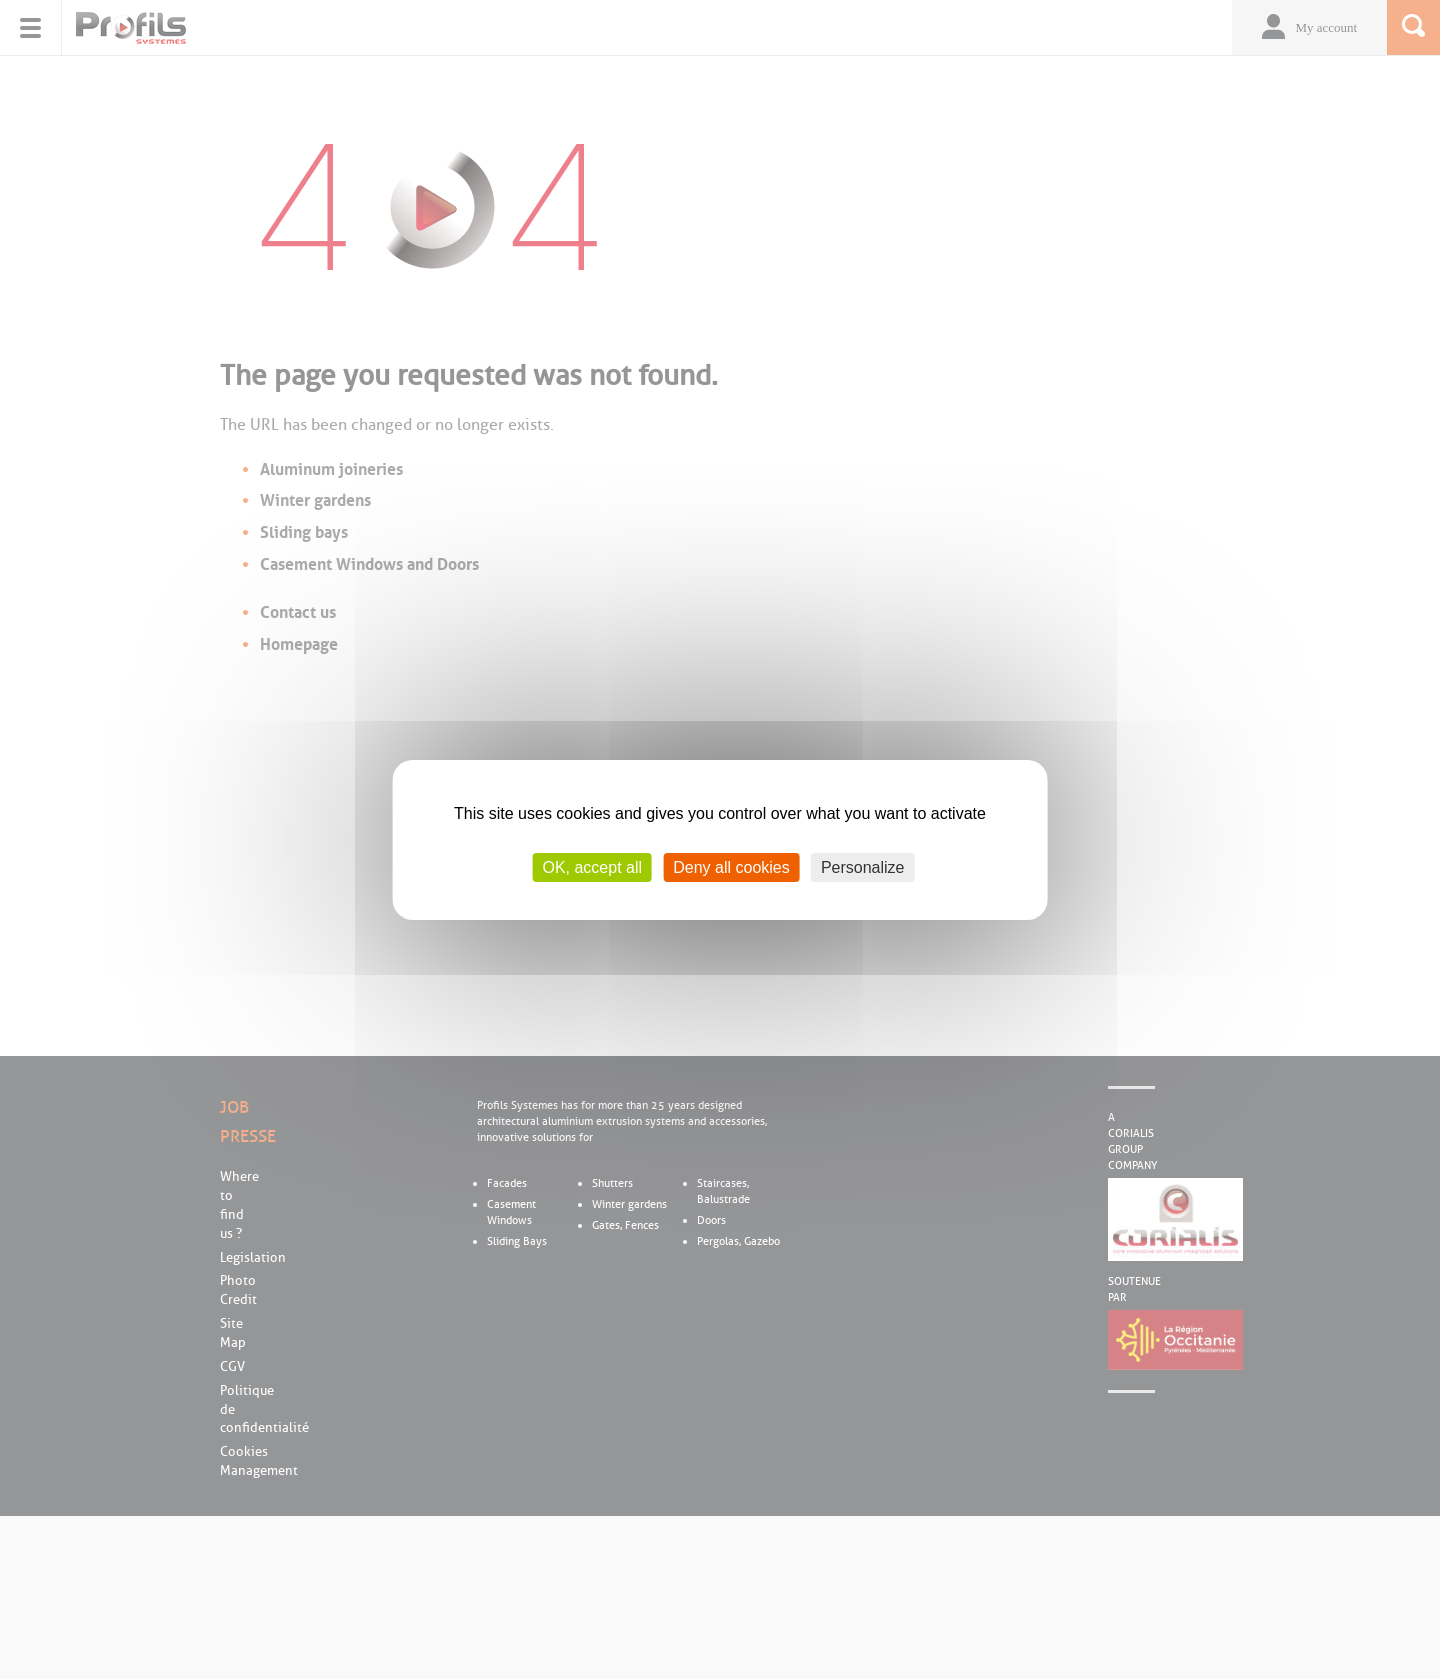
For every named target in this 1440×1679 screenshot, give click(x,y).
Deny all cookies (731, 866)
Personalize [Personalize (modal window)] (863, 866)
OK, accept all (592, 866)
